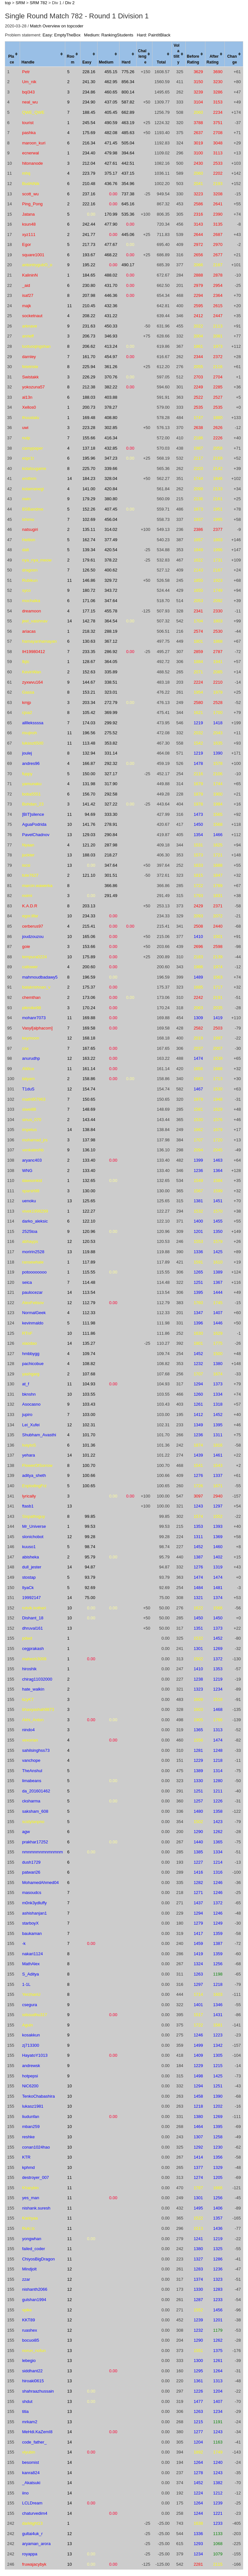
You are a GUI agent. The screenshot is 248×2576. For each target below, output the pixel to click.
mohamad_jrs (34, 1139)
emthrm (29, 478)
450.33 (110, 326)
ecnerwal (30, 153)
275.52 (110, 732)
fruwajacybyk (34, 2564)
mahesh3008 (34, 1658)
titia (25, 2411)
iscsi (26, 865)
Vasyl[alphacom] (37, 1028)
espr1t (28, 458)
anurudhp (31, 1058)
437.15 (127, 173)
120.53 (88, 1241)
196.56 (88, 732)
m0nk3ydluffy (34, 1902)
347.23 (110, 458)
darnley (29, 356)
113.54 (88, 1292)
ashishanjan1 (34, 1913)
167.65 (88, 1048)
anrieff (28, 336)
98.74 (90, 1546)
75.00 (90, 1597)
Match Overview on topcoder (56, 26)
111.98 (88, 1323)
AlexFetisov (33, 1302)
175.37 (88, 987)
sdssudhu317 (34, 2014)
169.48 (88, 417)
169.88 (88, 1017)
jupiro (27, 1414)
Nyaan (28, 845)
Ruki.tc (28, 2228)
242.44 (88, 224)
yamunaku (31, 783)
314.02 (110, 529)
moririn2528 (33, 1251)
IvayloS (29, 1445)
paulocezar (32, 1292)
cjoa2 (27, 712)
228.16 (88, 71)
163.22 (88, 1058)
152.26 (88, 509)
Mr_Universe (34, 1526)
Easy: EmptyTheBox (62, 35)
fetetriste (30, 366)
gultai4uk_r (32, 2533)
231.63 (88, 326)
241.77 (88, 234)
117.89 (88, 1262)
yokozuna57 (33, 387)
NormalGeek (34, 1312)
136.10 (88, 1149)
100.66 (88, 1475)
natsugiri (30, 529)
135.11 (88, 529)
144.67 (88, 682)
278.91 (110, 824)
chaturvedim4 (34, 2513)
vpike (27, 2310)
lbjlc (25, 661)
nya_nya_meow (36, 560)
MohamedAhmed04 (40, 1882)
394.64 (127, 153)
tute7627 (30, 875)
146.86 (88, 580)
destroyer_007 (35, 2177)
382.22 (110, 387)
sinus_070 (31, 1119)
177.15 (88, 611)
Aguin (27, 2025)
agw (26, 1831)
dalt (25, 549)
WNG (27, 1170)
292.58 (110, 794)
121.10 (88, 875)
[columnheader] (12, 54)
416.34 (110, 437)
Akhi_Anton (33, 1719)
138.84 (88, 1129)
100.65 (88, 1485)
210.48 (88, 183)
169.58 (88, 1028)
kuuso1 (29, 1546)
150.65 (88, 1099)
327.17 (110, 773)
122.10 (88, 1221)
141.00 (88, 488)
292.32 (110, 763)
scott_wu (30, 193)
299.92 (110, 722)
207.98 (88, 295)
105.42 (88, 712)
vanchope (31, 1760)
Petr (26, 71)
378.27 (110, 407)
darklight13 (32, 2523)
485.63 (127, 132)
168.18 (88, 1038)
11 (69, 305)
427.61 (110, 163)
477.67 (110, 244)
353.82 (110, 743)
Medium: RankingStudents (108, 35)
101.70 (88, 1434)
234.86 (88, 92)
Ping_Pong (32, 203)
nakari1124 (32, 1953)
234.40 (88, 153)
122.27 (88, 1211)
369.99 (110, 712)
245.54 (88, 122)
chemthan (31, 997)
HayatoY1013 (34, 2055)
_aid (26, 285)
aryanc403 (32, 1160)
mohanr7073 (34, 1017)
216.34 (88, 143)
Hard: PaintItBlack (153, 35)
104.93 (88, 1383)
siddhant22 (32, 2370)
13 (69, 834)
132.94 (88, 753)
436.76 (110, 183)
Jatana (28, 214)
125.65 (88, 1200)
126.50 (88, 570)
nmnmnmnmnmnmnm (42, 1851)
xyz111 (28, 234)
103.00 (88, 1414)
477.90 (110, 224)
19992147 (31, 1597)
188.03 (88, 397)
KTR (26, 2157)
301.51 (110, 875)
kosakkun (31, 2035)
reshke (28, 2136)
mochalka (31, 600)
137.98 (88, 1139)
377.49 (110, 539)
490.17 (127, 264)
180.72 (88, 590)
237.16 (88, 193)
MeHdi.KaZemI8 (37, 2431)
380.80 (110, 498)
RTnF (27, 1333)
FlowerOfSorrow (37, 1465)
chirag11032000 (37, 1679)
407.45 (110, 509)
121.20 (88, 845)
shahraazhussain (38, 2391)
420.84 (110, 488)
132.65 (88, 1180)
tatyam (28, 1078)
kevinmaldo (32, 1323)
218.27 (110, 855)
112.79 (88, 1302)
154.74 (88, 1089)
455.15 (110, 71)
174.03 (88, 722)
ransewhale (33, 1262)
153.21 (88, 692)
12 (69, 1038)
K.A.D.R (29, 905)
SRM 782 (38, 2)
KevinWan (31, 671)
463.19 (127, 122)
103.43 (88, 1404)
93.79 (90, 1577)
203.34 (88, 702)
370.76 (110, 377)
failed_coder (33, 2248)
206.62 (88, 346)
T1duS (28, 1089)
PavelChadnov (35, 834)
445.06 (127, 234)
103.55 (88, 1394)
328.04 (110, 478)
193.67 (88, 254)
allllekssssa (32, 722)
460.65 (110, 92)
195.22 (88, 264)
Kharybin (30, 2187)
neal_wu (29, 102)
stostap (29, 1577)
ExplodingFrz (34, 1485)
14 (69, 478)
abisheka (30, 1557)
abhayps (30, 1241)
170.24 (88, 1007)
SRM (20, 2)
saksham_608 (35, 1811)
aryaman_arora (36, 2543)
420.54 (110, 549)
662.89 (127, 112)
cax (25, 1048)
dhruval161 (32, 1628)
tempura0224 (34, 956)
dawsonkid (32, 1180)
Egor (26, 244)
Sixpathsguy (33, 1516)
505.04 (127, 143)
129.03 (88, 834)
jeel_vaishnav (34, 621)
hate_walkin (33, 1689)
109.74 (88, 1353)
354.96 (127, 183)
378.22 (110, 560)
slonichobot (32, 1536)
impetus (29, 1129)
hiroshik (29, 1668)
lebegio (29, 2360)
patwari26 (31, 1872)
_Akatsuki (31, 2482)
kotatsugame (34, 468)
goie (26, 946)
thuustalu (30, 417)
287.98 (110, 845)
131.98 (88, 783)
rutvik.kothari (34, 1607)
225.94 (88, 366)
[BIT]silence (33, 814)
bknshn (29, 1394)
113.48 (88, 743)
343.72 (110, 590)
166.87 (88, 763)
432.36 (110, 305)
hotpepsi (30, 2075)
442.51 (127, 163)
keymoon (30, 1038)
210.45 (88, 305)
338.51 (110, 682)
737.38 (127, 193)
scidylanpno (33, 1821)
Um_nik (29, 81)
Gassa (28, 692)
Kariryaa (29, 2218)
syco (26, 590)
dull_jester (31, 1567)
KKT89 (28, 2319)
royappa (29, 2554)
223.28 (88, 427)
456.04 (110, 519)
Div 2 (70, 2)
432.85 (110, 448)
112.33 (88, 1312)
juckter (28, 855)
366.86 (110, 885)
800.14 (127, 92)
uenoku (29, 1200)
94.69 (90, 814)
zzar (26, 2279)
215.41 (88, 926)
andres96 (30, 763)
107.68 (88, 1373)
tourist (27, 122)
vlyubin (28, 2452)
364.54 (110, 621)
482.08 (110, 132)
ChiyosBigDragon (38, 2259)
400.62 (110, 570)
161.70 (88, 356)
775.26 (127, 71)
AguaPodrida (34, 824)
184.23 (88, 478)
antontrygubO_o (37, 264)
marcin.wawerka (37, 885)
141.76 (88, 824)
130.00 (88, 1190)
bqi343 (28, 92)
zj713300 (30, 2045)
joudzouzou (33, 936)
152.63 (88, 671)
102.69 (88, 519)
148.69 (88, 1109)
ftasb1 (27, 1506)
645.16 (127, 203)
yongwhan (31, 2238)
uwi (25, 427)
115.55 (88, 1272)
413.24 (110, 346)
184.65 (88, 275)
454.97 (110, 356)
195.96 (88, 458)
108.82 (88, 1363)
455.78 (110, 611)
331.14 (110, 753)
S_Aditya (30, 1974)
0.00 (113, 193)
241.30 (88, 81)
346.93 (110, 336)
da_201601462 (36, 1791)
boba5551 (31, 794)
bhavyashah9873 (38, 1709)
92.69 (90, 1587)
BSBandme (32, 509)
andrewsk (31, 2065)
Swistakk (30, 377)
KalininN (29, 275)
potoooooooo (34, 1272)
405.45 (110, 112)
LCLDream (32, 2503)
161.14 (88, 1068)
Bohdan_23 (33, 804)
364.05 (110, 661)
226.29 (88, 377)
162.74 (88, 539)
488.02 (110, 275)
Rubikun (29, 580)
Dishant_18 (32, 1617)
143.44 (88, 1119)
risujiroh (29, 732)
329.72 (110, 580)
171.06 (88, 600)
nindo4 (28, 1729)
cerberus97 (32, 926)
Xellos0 (29, 407)
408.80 (110, 417)
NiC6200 (30, 2085)
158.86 (88, 1078)
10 (69, 824)
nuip (26, 437)
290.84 (110, 834)
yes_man (30, 2197)
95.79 (90, 1557)
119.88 (88, 1251)
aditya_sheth (34, 1475)
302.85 (110, 427)
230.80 (88, 285)
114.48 (88, 1282)
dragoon (29, 570)
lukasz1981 (32, 2106)
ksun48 (29, 224)
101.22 (88, 1455)
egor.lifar (30, 915)
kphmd (28, 2167)
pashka (29, 132)
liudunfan (30, 2116)
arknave (29, 326)
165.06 (88, 936)
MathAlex (30, 1963)
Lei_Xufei (30, 1424)
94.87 (90, 1567)
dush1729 (31, 1862)
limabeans (31, 1780)
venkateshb (33, 1149)
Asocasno (31, 1404)
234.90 (88, 102)
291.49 (110, 895)
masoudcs (31, 1892)
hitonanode (32, 163)
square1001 (33, 254)
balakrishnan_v (36, 987)
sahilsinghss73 (35, 1750)
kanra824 (30, 2472)
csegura (29, 2004)
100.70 (88, 1465)
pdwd (27, 1638)
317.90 (110, 783)
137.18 (88, 448)
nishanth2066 (34, 2289)
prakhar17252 (35, 1841)
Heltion (28, 539)
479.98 (110, 153)
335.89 (110, 671)
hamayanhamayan (39, 641)
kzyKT (28, 1699)
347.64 (110, 600)
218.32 (88, 631)
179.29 (88, 498)
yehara (28, 1455)
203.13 (88, 905)
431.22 (110, 315)
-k (24, 1943)
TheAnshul (32, 1770)
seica (27, 1282)
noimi (27, 895)
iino (25, 2493)
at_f (25, 1383)
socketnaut (32, 315)
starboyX (30, 1923)
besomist (30, 2462)
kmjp (26, 702)
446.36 (110, 295)
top (8, 2)
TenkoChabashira (38, 2096)
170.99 (110, 214)
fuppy (27, 773)
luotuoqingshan (36, 346)
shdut (27, 2401)
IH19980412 (33, 651)
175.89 (88, 956)
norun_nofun (34, 2350)
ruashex (29, 2330)
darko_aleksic (35, 1221)
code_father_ (34, 2442)
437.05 (110, 102)
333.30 (110, 814)
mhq (26, 173)
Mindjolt (29, 2269)
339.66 (110, 468)
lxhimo (28, 519)
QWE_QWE (33, 112)
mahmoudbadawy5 (39, 977)
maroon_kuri (33, 143)
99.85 (90, 1516)
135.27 (88, 1343)
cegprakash (33, 1648)
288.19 (110, 631)
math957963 (33, 1099)
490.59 (110, 122)
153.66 (88, 946)
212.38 (88, 387)
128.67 (88, 661)
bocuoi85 (30, 2340)
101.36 (88, 1445)
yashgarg (30, 1373)
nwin (26, 498)
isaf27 (27, 295)
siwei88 (29, 1109)
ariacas (29, 631)
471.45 (110, 143)
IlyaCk (28, 1587)
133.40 (88, 1160)
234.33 (88, 915)
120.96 (88, 1231)
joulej (27, 753)
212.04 (88, 163)
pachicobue (33, 1363)
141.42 (88, 804)
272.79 (110, 702)
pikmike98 (31, 1007)
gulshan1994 (34, 2299)
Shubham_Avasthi (39, 1434)
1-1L (26, 1984)
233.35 (88, 651)
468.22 (110, 254)
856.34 (127, 81)
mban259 (30, 2126)
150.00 (88, 773)
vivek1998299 (35, 1211)
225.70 (88, 468)
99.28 (90, 1536)
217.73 (88, 244)
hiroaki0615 (33, 2380)
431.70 (110, 285)
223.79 (88, 173)
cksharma (31, 1801)
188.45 (88, 112)
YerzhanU (31, 1994)
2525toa (29, 1231)
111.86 (88, 1333)
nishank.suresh (36, 2208)
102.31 (88, 1424)
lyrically (29, 1496)
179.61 (88, 560)
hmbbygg (30, 1353)
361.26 (110, 366)
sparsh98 (30, 1190)
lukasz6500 (32, 743)
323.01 (110, 692)
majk (26, 305)
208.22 (88, 315)
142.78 (88, 621)
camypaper (32, 448)
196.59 (88, 977)
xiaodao (29, 1343)
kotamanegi (33, 488)
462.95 (110, 81)
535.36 (127, 214)
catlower (29, 966)
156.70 (88, 794)
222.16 (88, 203)
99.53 (90, 1526)
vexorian (30, 1740)
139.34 (88, 549)
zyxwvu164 (32, 682)
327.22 (110, 804)
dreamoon (31, 611)
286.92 (110, 651)
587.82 (127, 102)
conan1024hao (36, 2147)
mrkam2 (29, 2421)
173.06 (88, 997)
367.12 (110, 641)
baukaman (32, 1933)
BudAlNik (30, 183)
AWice (28, 1068)
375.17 (110, 173)
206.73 (88, 336)
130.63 (88, 641)
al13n (27, 397)
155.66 (88, 437)
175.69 (88, 132)
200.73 (88, 407)
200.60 (88, 966)
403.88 (110, 397)
